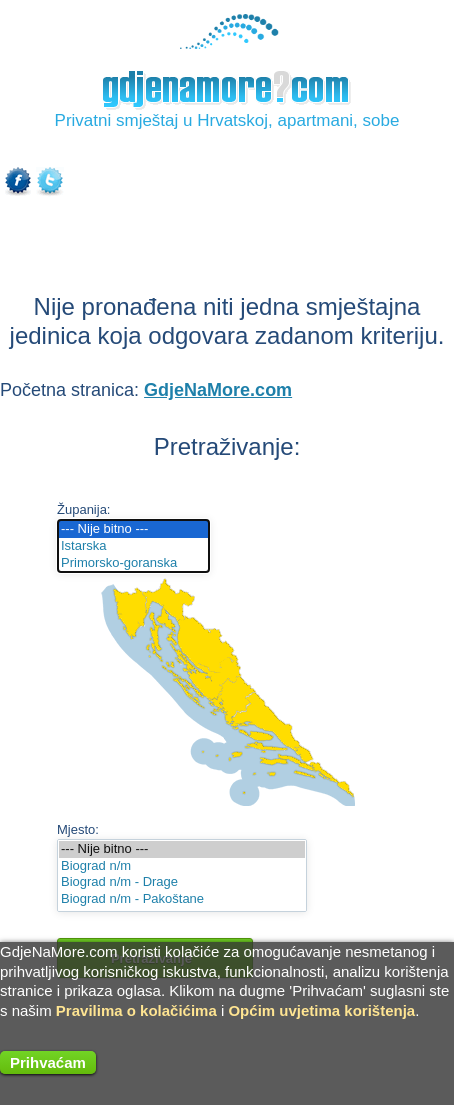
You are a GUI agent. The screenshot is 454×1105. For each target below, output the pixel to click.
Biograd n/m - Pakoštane (182, 899)
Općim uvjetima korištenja (321, 1010)
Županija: (83, 509)
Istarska (133, 546)
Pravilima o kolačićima (136, 1010)
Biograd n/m (182, 866)
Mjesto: (78, 829)
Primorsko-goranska (133, 563)
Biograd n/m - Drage (182, 882)
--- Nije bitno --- (133, 529)
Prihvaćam (48, 1062)
